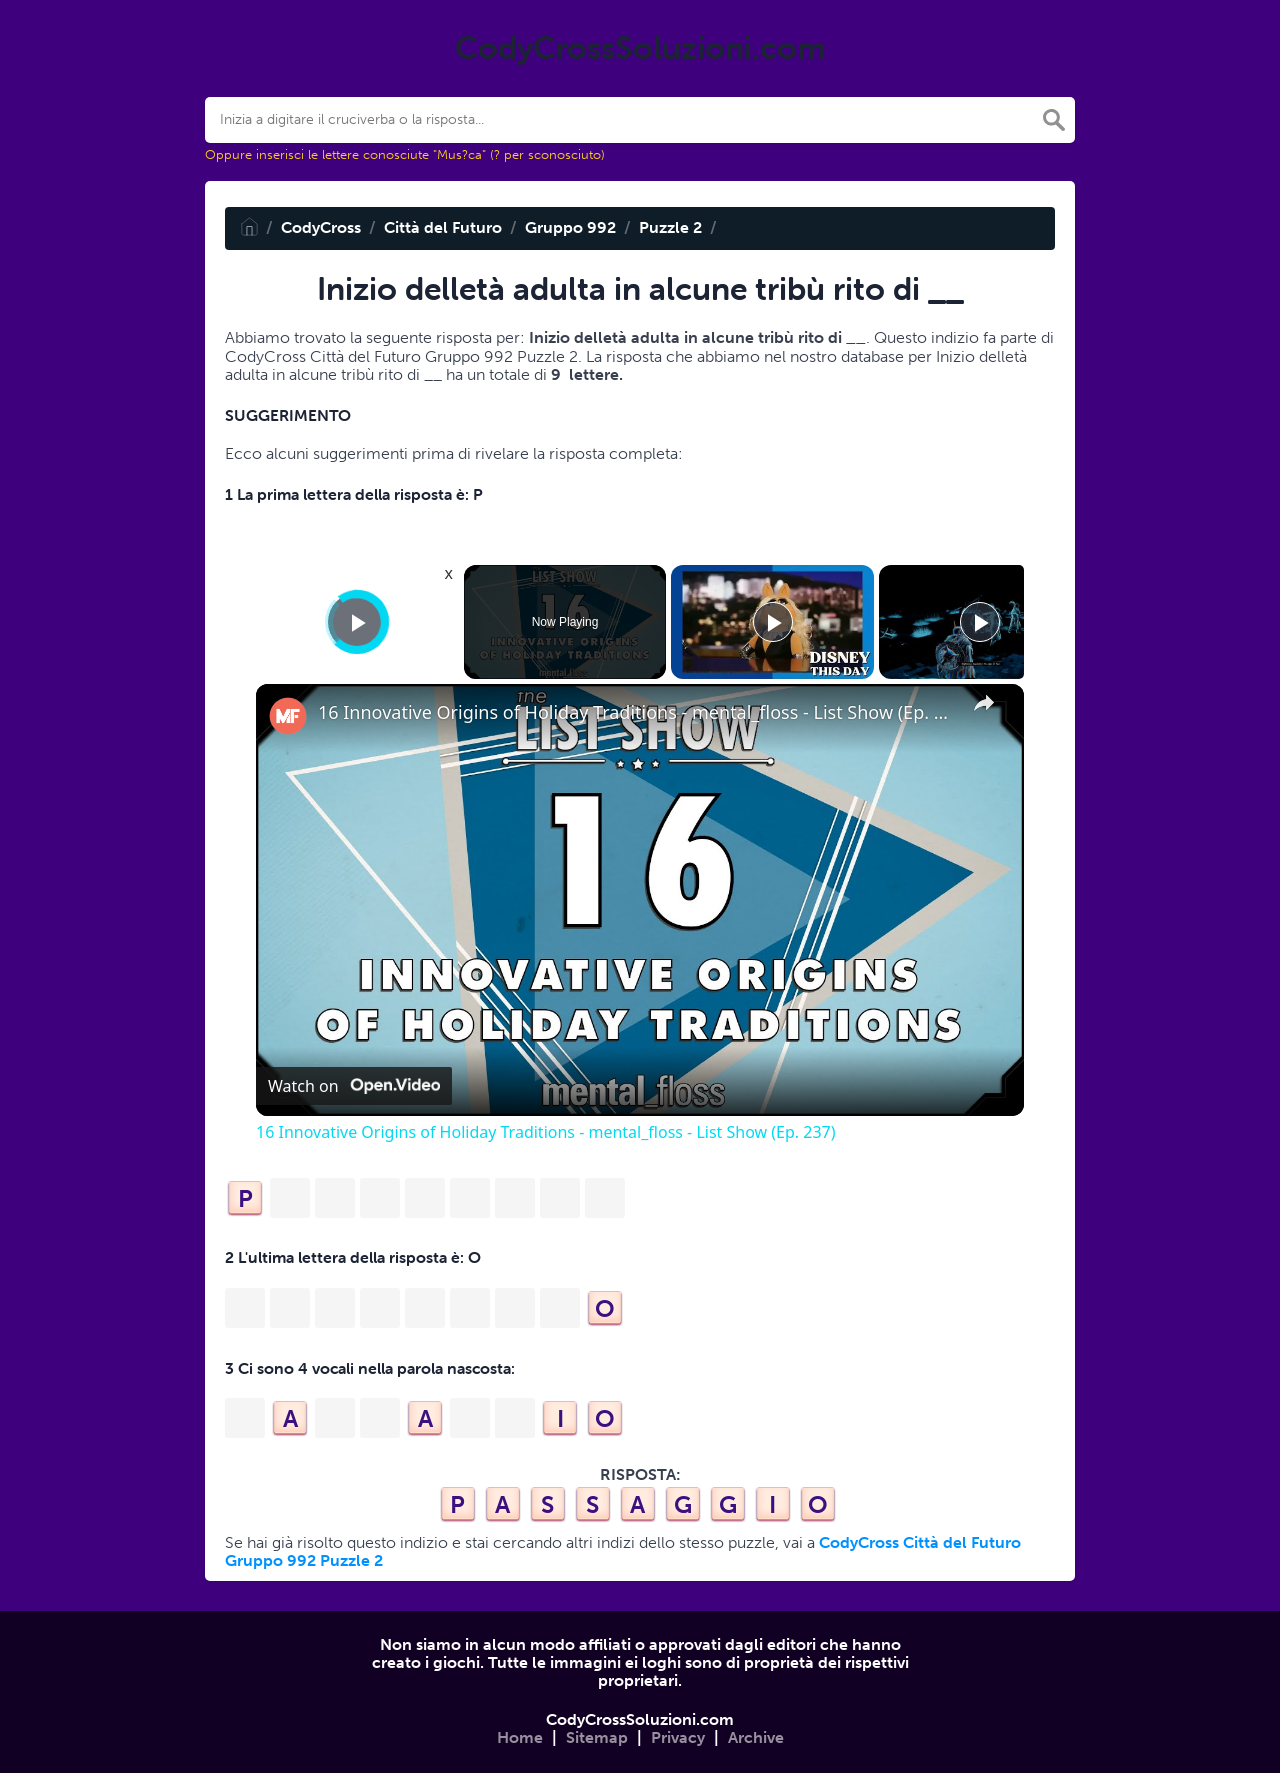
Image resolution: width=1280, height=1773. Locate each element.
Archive (756, 1737)
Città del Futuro (443, 227)
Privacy (678, 1737)
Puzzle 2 (670, 227)
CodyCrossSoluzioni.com (640, 1719)
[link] (288, 716)
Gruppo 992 (570, 227)
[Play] (773, 622)
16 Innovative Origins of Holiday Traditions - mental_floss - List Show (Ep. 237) (637, 712)
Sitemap (597, 1737)
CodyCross (321, 227)
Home (520, 1737)
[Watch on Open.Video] (354, 1086)
